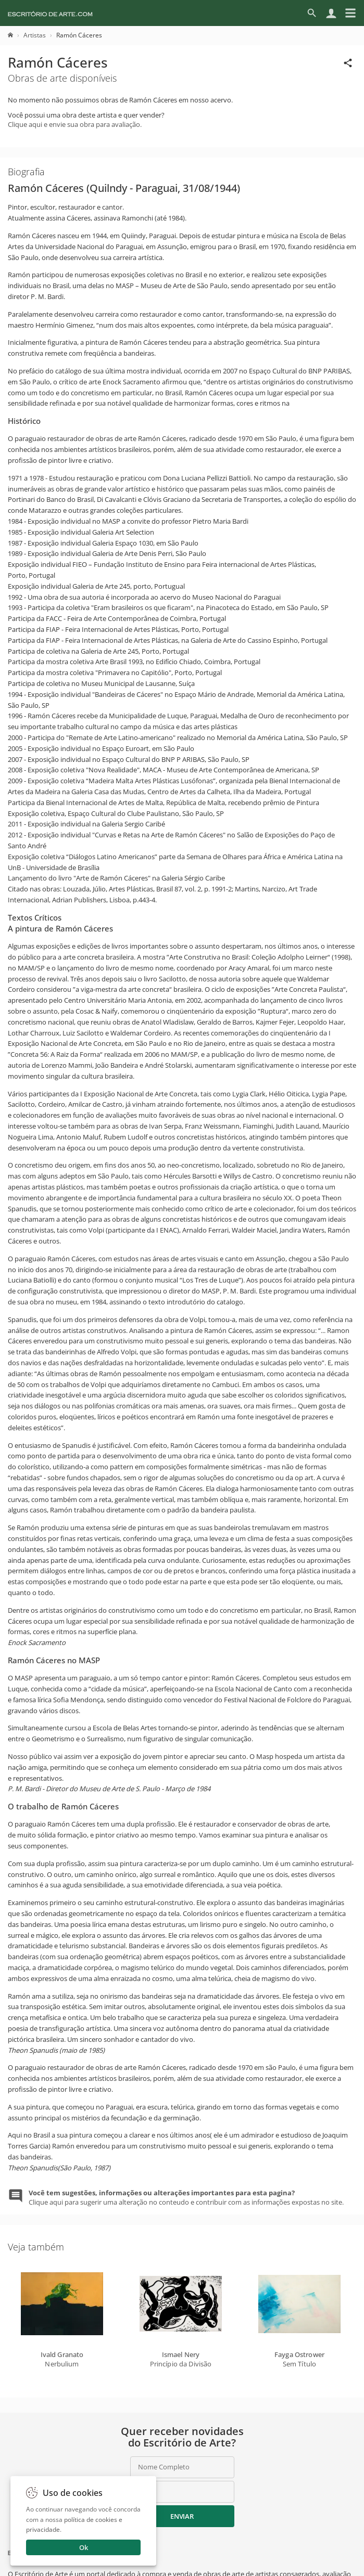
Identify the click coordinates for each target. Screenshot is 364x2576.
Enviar (181, 2516)
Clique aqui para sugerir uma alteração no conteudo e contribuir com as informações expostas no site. (186, 2197)
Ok (83, 2547)
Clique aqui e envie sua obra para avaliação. (75, 124)
